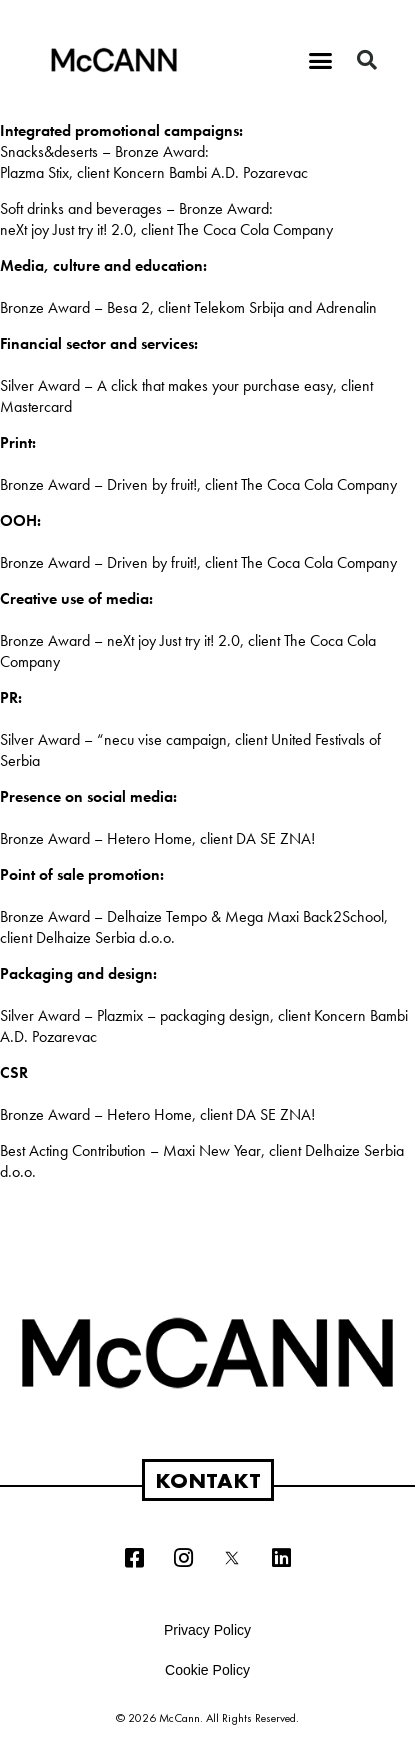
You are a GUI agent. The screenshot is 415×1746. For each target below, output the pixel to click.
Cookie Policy (207, 1670)
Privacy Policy (207, 1630)
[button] (320, 60)
